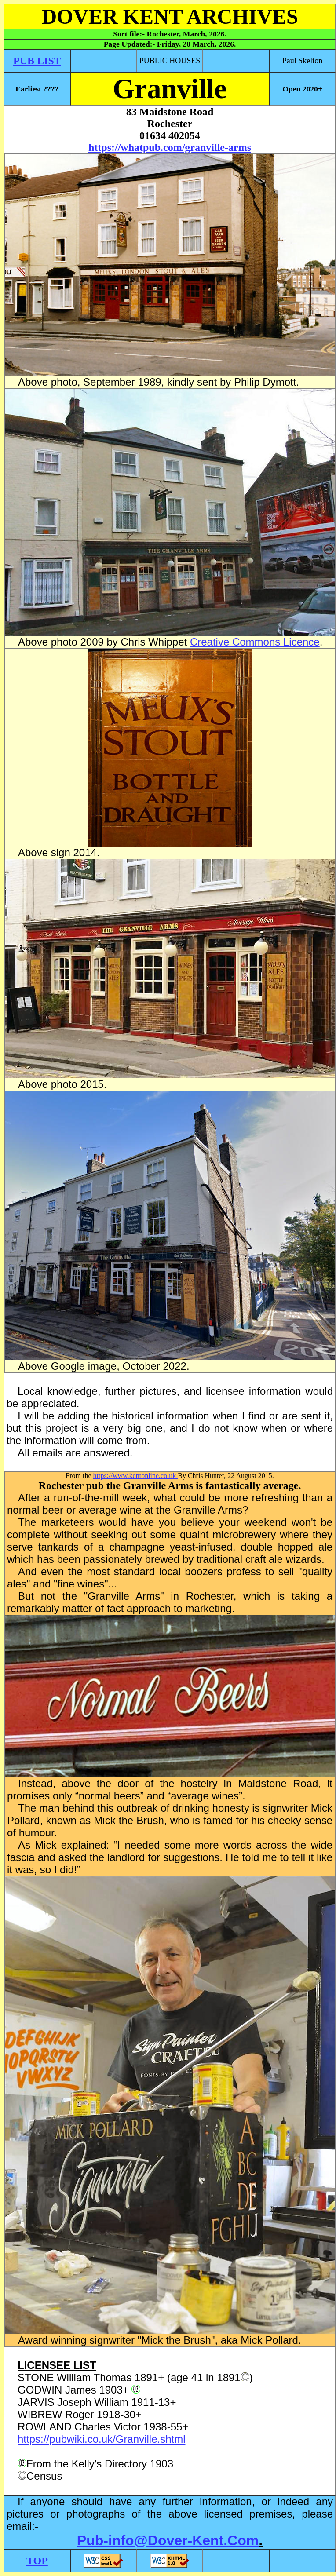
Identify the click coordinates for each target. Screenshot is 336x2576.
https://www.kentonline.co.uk (135, 1475)
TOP (37, 2560)
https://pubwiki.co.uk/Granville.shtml (101, 2439)
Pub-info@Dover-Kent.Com (168, 2540)
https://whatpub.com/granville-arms (169, 147)
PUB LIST (37, 60)
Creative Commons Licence (255, 642)
